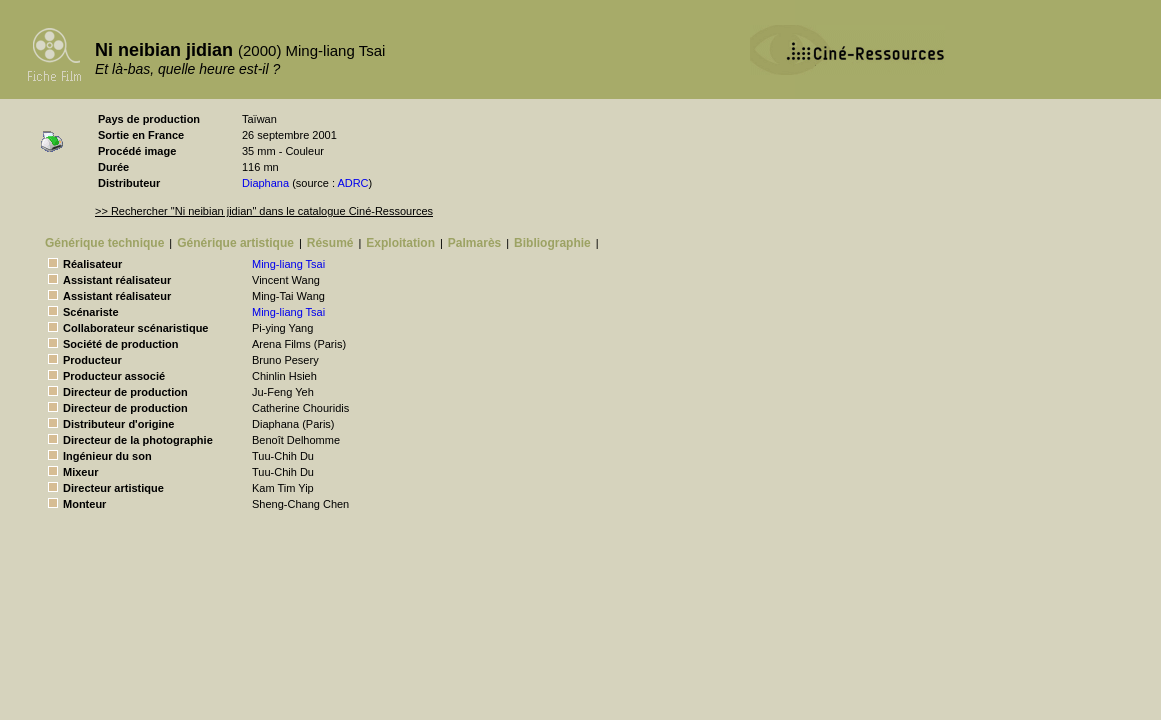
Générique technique (104, 243)
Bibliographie (552, 243)
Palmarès (474, 243)
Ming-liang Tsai (288, 264)
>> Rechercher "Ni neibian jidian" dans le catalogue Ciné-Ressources (264, 211)
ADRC (352, 183)
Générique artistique (235, 243)
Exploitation (400, 243)
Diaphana (265, 183)
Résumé (330, 243)
